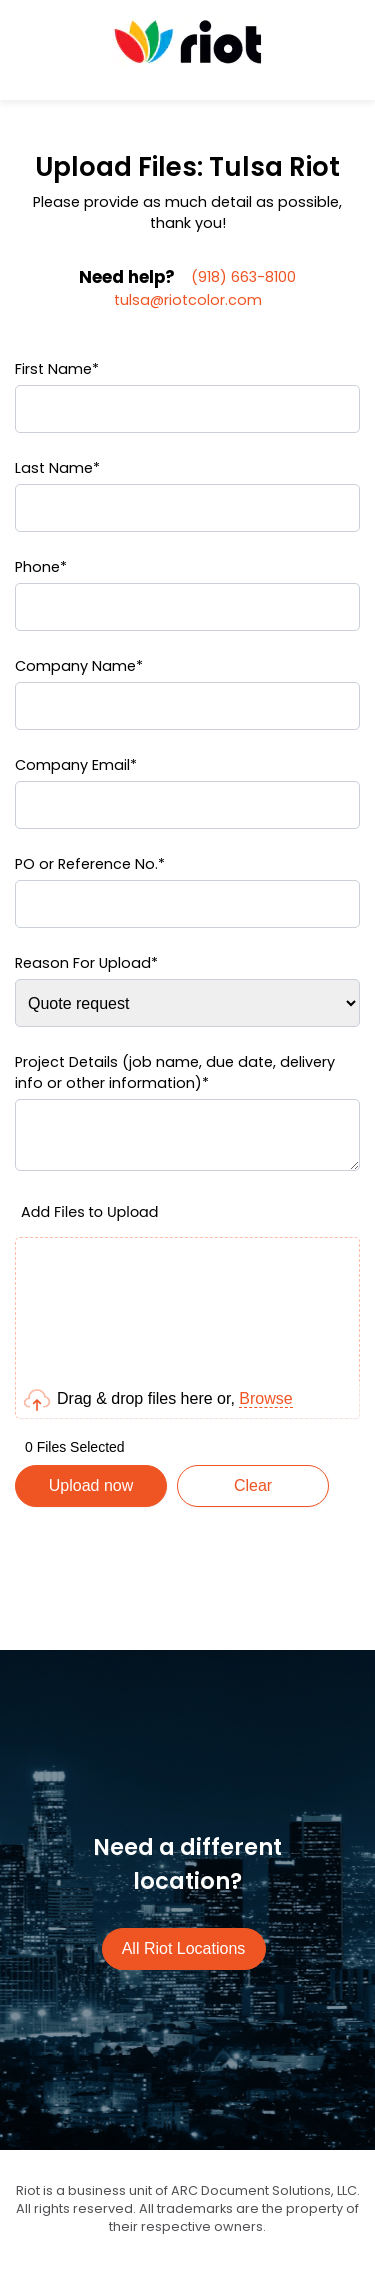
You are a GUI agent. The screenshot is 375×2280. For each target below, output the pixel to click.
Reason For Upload (86, 963)
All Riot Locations (184, 1960)
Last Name (57, 468)
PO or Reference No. (90, 864)
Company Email (76, 765)
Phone (41, 567)
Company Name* (79, 666)
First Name (57, 369)
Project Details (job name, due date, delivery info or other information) (175, 1072)
